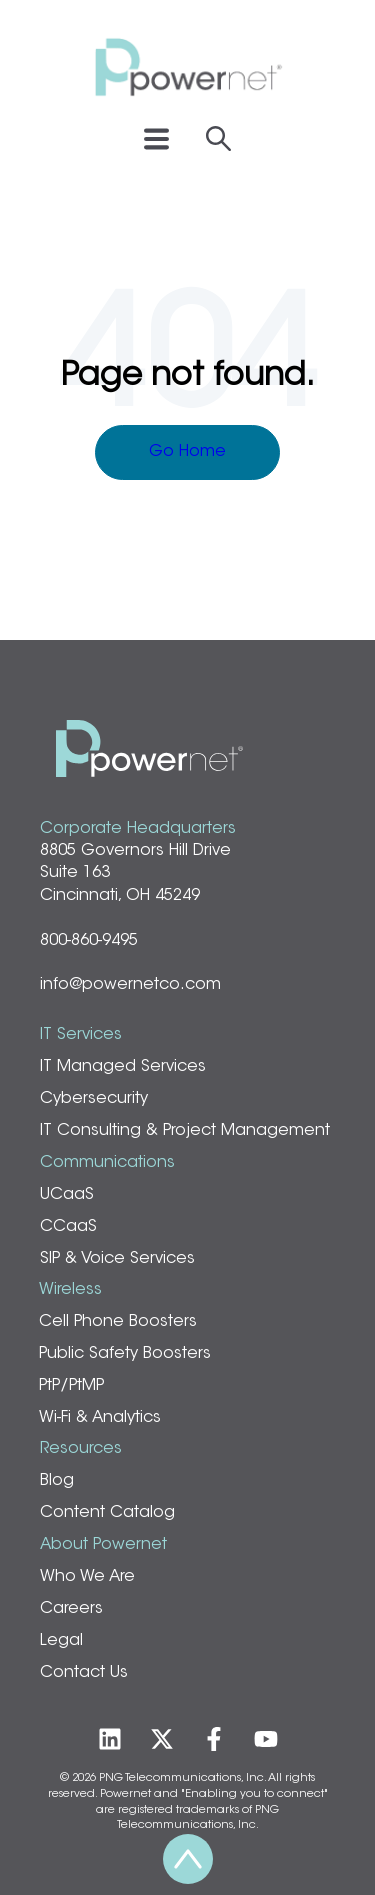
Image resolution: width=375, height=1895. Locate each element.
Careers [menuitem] (71, 1609)
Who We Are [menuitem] (87, 1577)
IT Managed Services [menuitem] (123, 1067)
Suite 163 (75, 873)
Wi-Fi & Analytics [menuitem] (100, 1418)
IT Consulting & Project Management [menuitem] (185, 1131)
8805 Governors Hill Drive (135, 851)
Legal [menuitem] (61, 1641)
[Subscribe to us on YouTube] (266, 1739)
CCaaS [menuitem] (68, 1227)
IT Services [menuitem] (81, 1035)
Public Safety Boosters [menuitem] (125, 1354)
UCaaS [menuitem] (67, 1195)
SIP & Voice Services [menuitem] (117, 1259)
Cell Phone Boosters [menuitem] (118, 1322)
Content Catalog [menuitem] (107, 1513)
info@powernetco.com (130, 985)
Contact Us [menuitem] (84, 1673)
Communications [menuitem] (107, 1163)
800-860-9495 (89, 941)
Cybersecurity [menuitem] (94, 1099)
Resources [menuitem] (81, 1449)
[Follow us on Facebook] (214, 1739)
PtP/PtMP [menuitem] (71, 1386)
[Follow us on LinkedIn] (110, 1739)
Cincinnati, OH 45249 (120, 896)
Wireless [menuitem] (70, 1290)
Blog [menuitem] (57, 1481)
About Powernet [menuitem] (103, 1545)
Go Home (187, 452)
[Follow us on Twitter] (162, 1739)
